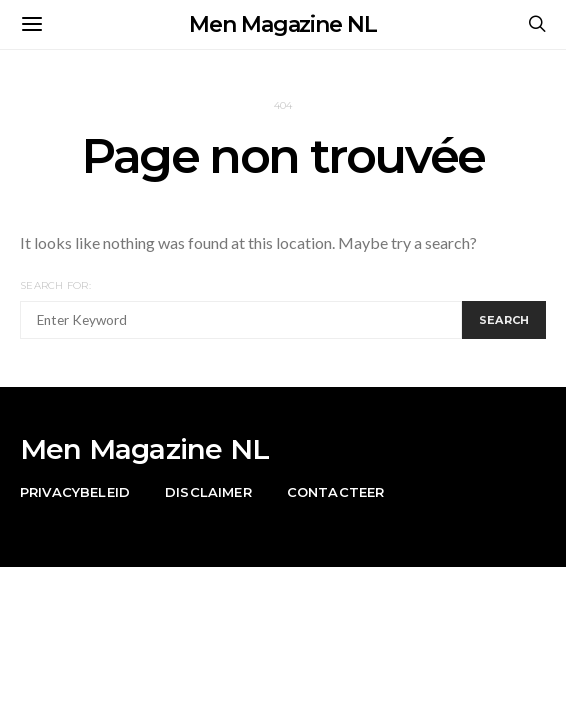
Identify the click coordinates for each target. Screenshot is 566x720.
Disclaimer (208, 492)
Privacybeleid (75, 492)
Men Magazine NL (283, 24)
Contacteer (336, 492)
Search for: (55, 285)
